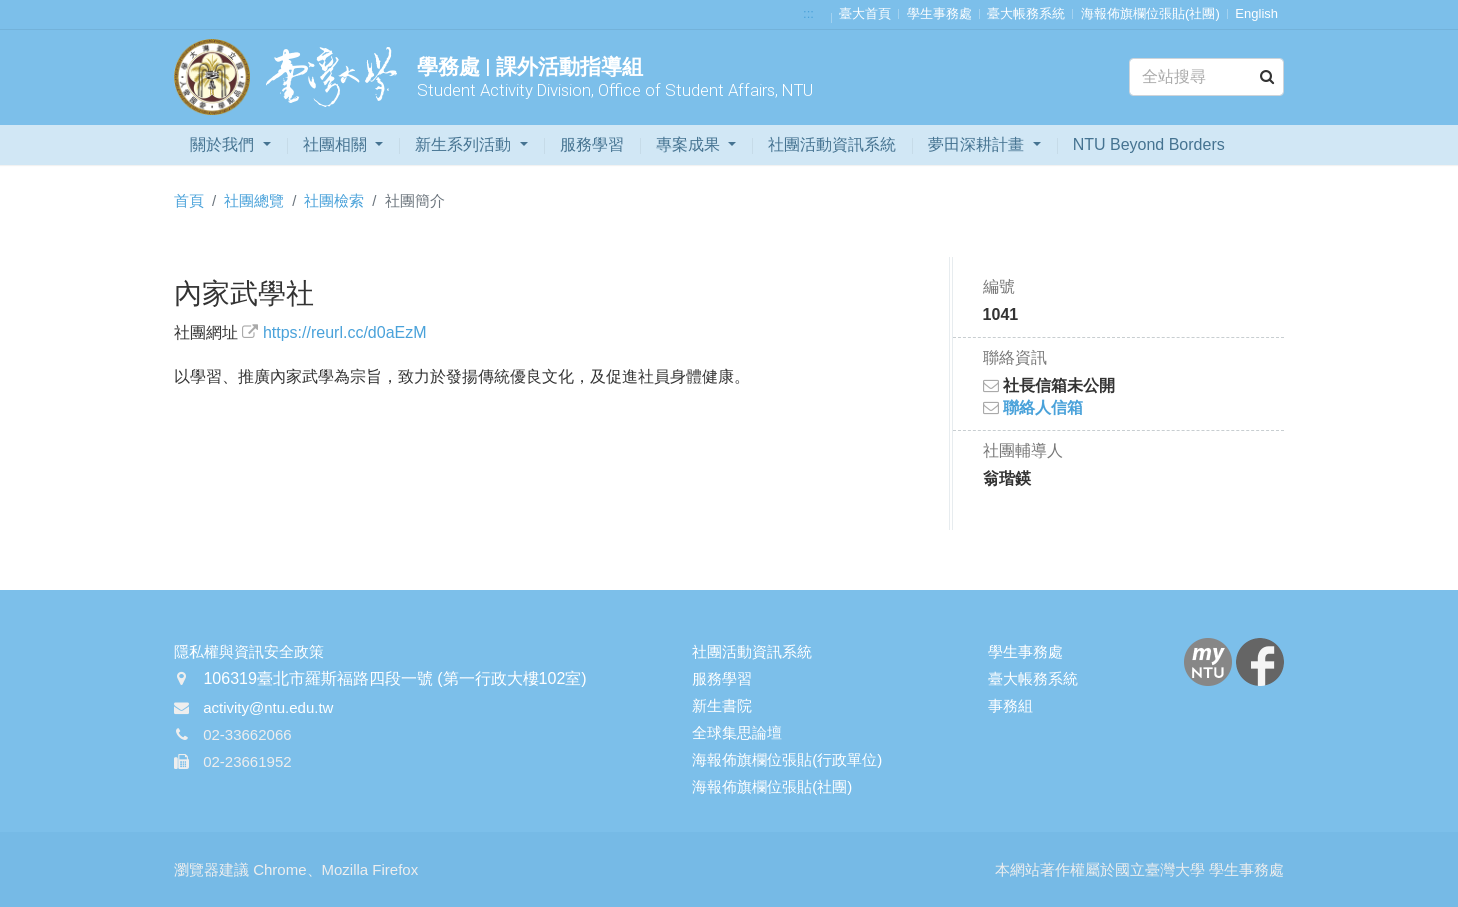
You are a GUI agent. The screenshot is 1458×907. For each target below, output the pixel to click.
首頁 (189, 200)
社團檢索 (334, 200)
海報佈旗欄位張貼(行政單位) (787, 759)
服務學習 (592, 144)
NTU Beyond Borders (1149, 144)
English (1256, 13)
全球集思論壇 (737, 732)
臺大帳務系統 (1026, 13)
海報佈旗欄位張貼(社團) (1150, 13)
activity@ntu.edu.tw (268, 707)
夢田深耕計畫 (978, 144)
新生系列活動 (465, 144)
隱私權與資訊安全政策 (249, 651)
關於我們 (224, 144)
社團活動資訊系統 (832, 144)
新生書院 (722, 705)
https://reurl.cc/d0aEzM (345, 332)
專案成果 (690, 144)
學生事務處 (939, 13)
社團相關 (337, 144)
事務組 (1010, 705)
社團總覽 (254, 200)
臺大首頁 (865, 13)
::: (808, 13)
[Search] (1206, 77)
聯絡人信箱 (1033, 407)
